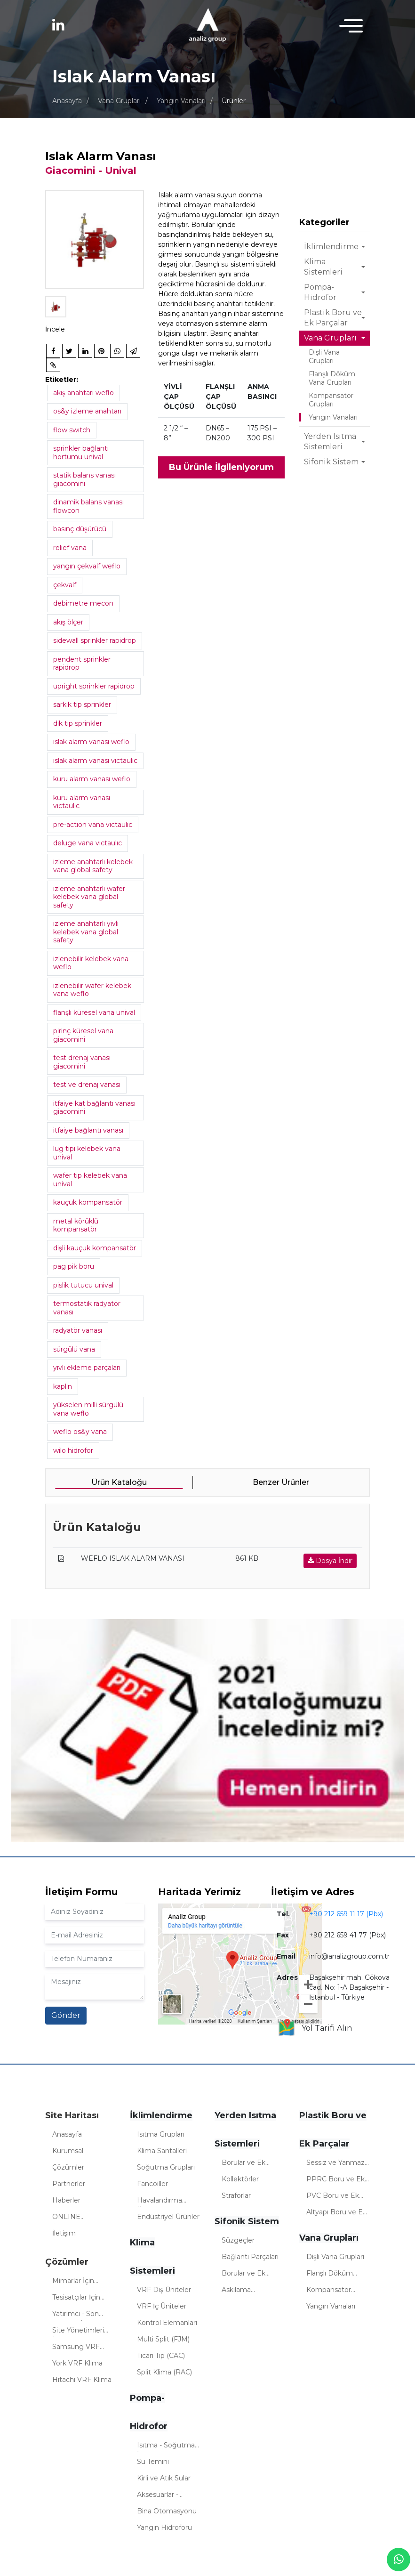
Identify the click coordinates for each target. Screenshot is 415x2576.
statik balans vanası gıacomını (84, 479)
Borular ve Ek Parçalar (243, 2164)
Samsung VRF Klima (76, 2348)
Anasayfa (67, 101)
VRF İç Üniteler (161, 2306)
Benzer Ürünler (281, 1482)
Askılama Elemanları (239, 2291)
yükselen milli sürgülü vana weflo (88, 1409)
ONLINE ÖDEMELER (73, 2218)
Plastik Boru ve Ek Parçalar (333, 317)
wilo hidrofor (73, 1450)
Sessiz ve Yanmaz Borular (335, 2164)
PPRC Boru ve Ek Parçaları (335, 2180)
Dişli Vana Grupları (324, 356)
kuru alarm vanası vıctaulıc (81, 802)
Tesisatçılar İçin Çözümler (76, 2298)
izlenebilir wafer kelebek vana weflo (92, 989)
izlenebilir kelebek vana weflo (90, 963)
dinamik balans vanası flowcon (88, 506)
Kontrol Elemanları (167, 2322)
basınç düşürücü (79, 529)
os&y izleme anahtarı (87, 411)
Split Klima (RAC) (164, 2372)
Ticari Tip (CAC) (161, 2355)
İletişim (64, 2233)
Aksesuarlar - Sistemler (157, 2496)
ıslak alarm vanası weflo (91, 741)
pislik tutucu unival (83, 1285)
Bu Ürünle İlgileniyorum (221, 467)
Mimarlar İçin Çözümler (73, 2282)
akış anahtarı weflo (83, 393)
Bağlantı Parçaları (250, 2256)
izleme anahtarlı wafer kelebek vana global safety (89, 896)
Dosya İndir (330, 1560)
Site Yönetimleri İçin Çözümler (78, 2331)
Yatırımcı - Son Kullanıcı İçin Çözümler (75, 2315)
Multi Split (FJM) (163, 2339)
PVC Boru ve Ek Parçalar (332, 2197)
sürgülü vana (74, 1349)
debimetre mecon (83, 603)
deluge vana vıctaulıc (87, 843)
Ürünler (234, 101)
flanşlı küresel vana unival (94, 1012)
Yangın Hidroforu (164, 2527)
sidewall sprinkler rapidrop (94, 640)
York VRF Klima (77, 2363)
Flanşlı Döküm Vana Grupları (332, 378)
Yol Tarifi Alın (314, 2028)
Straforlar (236, 2195)
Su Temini (153, 2461)
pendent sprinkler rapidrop (82, 663)
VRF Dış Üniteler (164, 2289)
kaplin (62, 1386)
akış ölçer (68, 622)
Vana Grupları (119, 101)
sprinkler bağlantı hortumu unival (81, 452)
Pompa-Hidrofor (320, 292)
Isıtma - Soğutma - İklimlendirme (168, 2446)
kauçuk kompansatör (87, 1202)
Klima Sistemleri (323, 266)
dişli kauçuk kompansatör (94, 1248)
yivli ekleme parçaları (86, 1367)
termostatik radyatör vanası (86, 1307)
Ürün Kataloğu (119, 1482)
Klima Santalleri (162, 2151)
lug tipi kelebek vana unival (86, 1152)
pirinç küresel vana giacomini (83, 1035)
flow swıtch (71, 430)
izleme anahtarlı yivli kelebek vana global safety (86, 931)
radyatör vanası (77, 1330)
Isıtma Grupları (160, 2134)
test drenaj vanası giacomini (82, 1061)
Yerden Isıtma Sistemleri (330, 441)
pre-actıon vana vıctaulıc (92, 824)
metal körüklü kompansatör (75, 1225)
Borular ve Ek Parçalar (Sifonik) (249, 2274)
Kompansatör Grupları (331, 399)
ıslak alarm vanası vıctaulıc (95, 760)
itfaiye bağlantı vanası (88, 1130)
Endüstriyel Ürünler (168, 2216)
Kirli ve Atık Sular (164, 2478)
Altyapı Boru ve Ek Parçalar (336, 2213)
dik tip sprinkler (77, 723)
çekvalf (64, 585)
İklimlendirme (331, 246)
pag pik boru (73, 1266)
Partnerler (68, 2183)
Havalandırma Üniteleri (159, 2201)
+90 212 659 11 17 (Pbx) (346, 1914)
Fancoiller (152, 2183)
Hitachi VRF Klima (82, 2379)
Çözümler (68, 2167)
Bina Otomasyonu (167, 2511)
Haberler (66, 2200)
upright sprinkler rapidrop (94, 686)
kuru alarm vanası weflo (91, 779)
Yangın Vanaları (181, 101)
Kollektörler (240, 2179)
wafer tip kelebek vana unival (90, 1179)
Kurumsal (67, 2151)
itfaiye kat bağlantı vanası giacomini (94, 1107)
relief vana (70, 547)
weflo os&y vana (80, 1431)
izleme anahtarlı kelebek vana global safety (93, 866)
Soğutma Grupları (166, 2167)
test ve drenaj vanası (86, 1084)
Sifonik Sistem (331, 461)
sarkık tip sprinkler (82, 704)
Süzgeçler (238, 2240)
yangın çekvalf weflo (86, 566)
